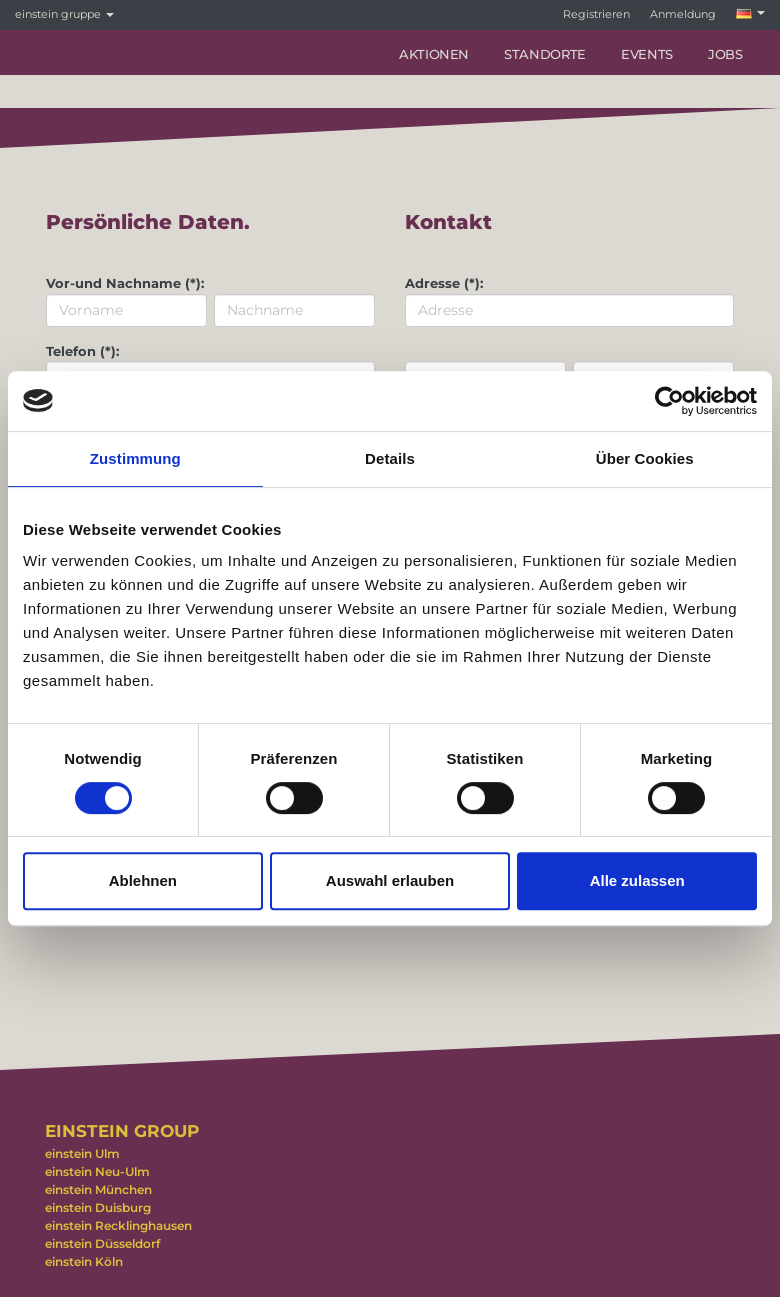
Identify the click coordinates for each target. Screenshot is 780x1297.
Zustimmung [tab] (135, 458)
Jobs (725, 54)
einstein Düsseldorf (102, 1243)
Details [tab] (390, 458)
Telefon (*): (82, 351)
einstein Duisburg (98, 1207)
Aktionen (434, 54)
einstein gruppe (64, 14)
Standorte (545, 54)
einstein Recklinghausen (118, 1225)
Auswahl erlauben (390, 880)
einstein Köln (84, 1261)
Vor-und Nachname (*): (125, 283)
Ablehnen (143, 880)
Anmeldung (683, 14)
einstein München (98, 1189)
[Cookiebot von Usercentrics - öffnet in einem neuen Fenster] (669, 401)
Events (647, 54)
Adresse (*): (444, 283)
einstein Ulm (82, 1153)
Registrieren (596, 14)
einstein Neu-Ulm (97, 1171)
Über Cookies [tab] (645, 458)
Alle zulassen (637, 880)
